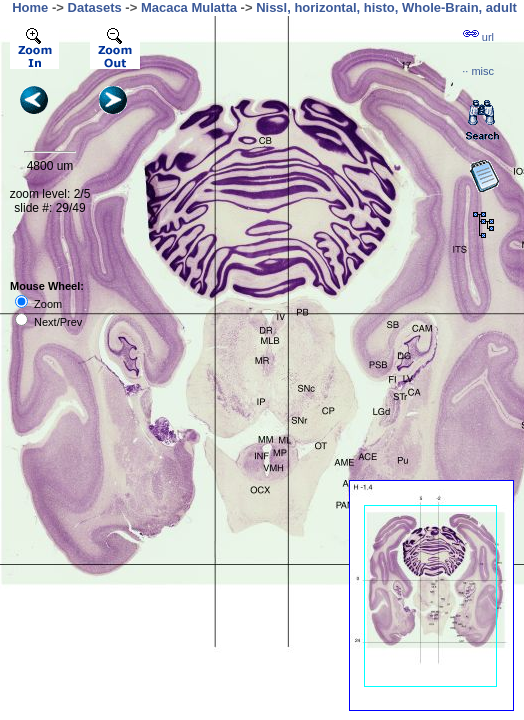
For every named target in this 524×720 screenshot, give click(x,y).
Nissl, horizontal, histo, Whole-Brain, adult (386, 7)
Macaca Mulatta (189, 7)
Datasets (95, 7)
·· (478, 71)
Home (30, 7)
